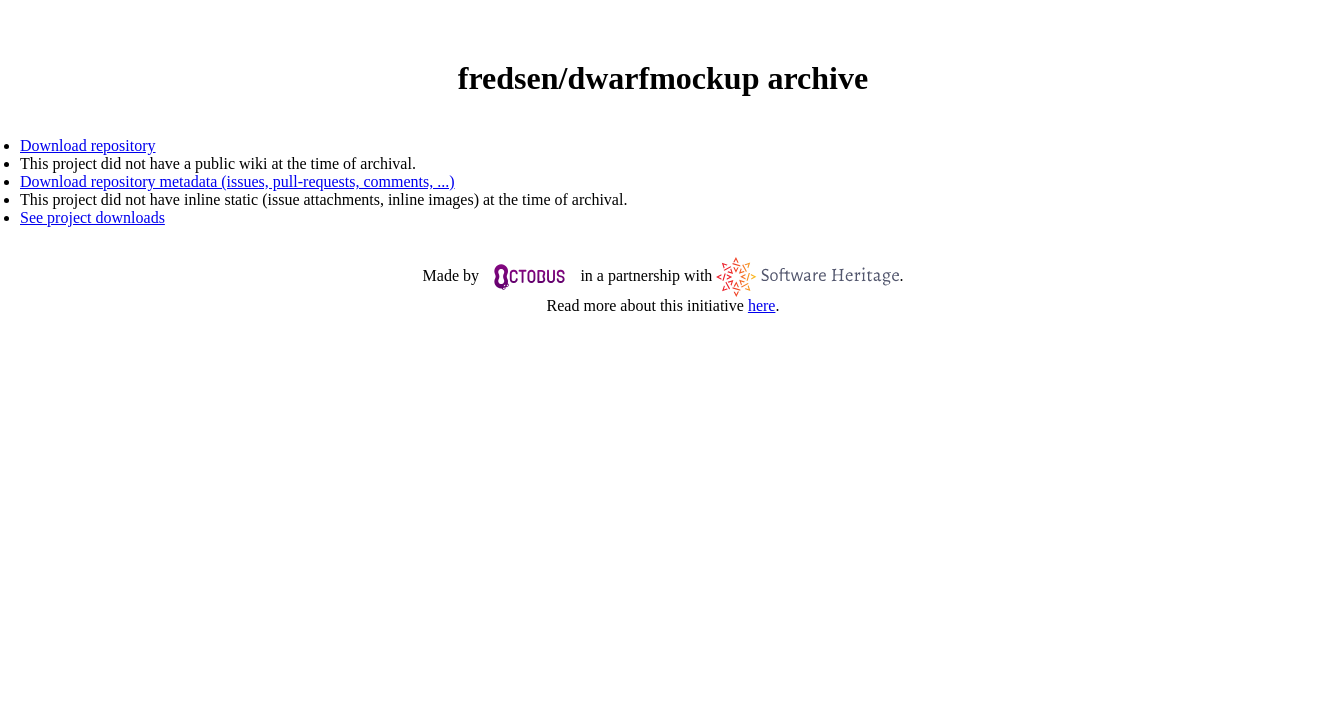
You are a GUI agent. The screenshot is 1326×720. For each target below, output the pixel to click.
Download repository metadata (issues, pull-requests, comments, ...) (237, 181)
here (762, 305)
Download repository (88, 145)
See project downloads (92, 217)
